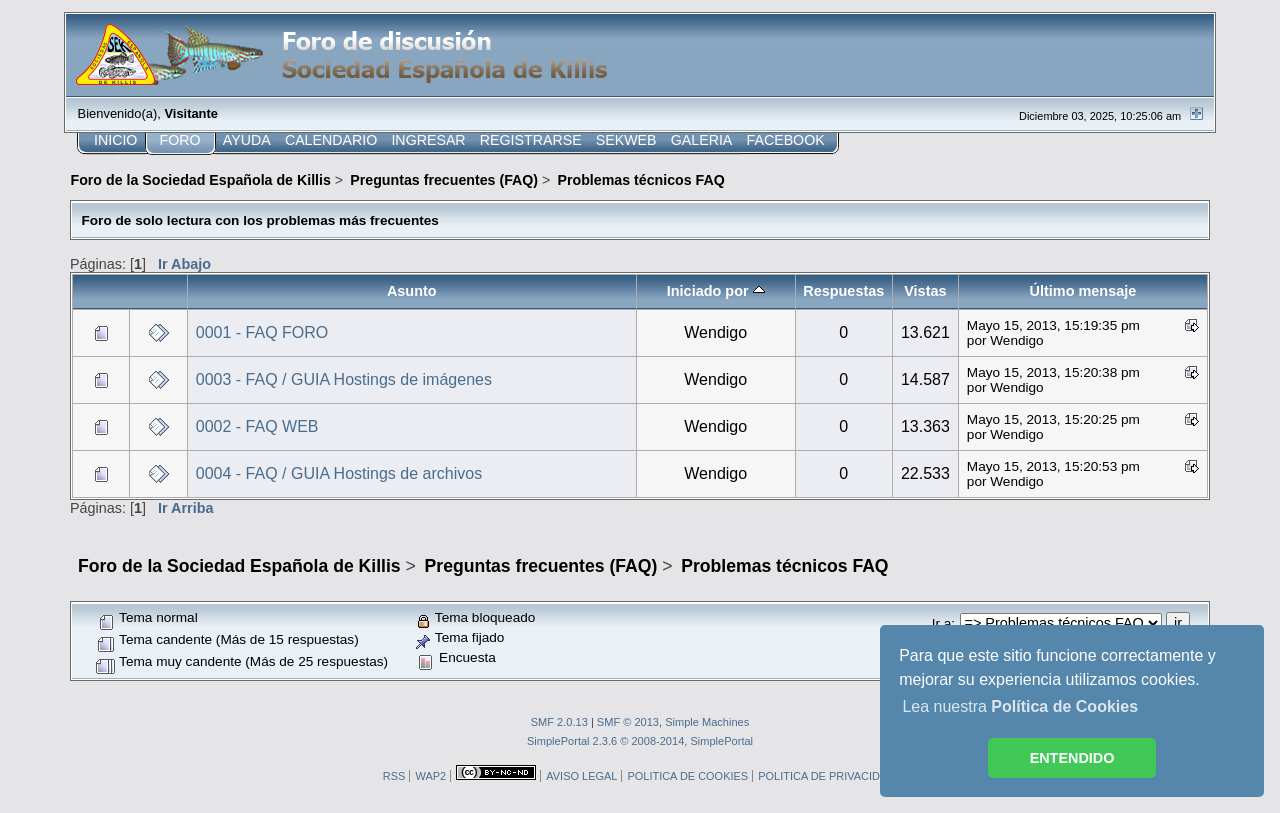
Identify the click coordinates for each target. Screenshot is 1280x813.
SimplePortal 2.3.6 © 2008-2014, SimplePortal (640, 741)
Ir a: (943, 623)
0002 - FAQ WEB (257, 426)
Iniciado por (716, 291)
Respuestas (843, 291)
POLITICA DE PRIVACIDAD (826, 776)
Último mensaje (1083, 291)
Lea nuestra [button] (1020, 706)
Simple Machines (707, 722)
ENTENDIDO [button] (1072, 758)
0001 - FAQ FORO (262, 332)
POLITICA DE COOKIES (687, 776)
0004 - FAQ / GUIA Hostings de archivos (339, 473)
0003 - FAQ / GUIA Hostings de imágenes (344, 379)
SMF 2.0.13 (559, 722)
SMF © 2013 (628, 722)
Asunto (412, 291)
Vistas (925, 291)
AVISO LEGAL (581, 776)
